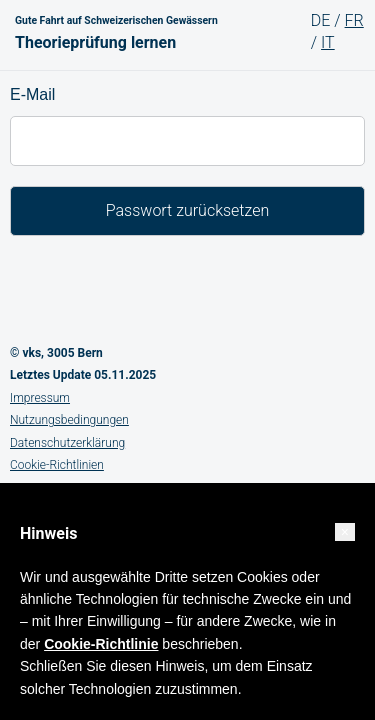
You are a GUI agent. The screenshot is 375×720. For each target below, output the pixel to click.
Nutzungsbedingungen (69, 420)
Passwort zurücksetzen (188, 210)
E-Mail (32, 94)
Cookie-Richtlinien (57, 465)
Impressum (40, 398)
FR (354, 20)
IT (328, 42)
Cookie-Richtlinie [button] (101, 644)
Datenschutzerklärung (67, 443)
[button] (345, 532)
